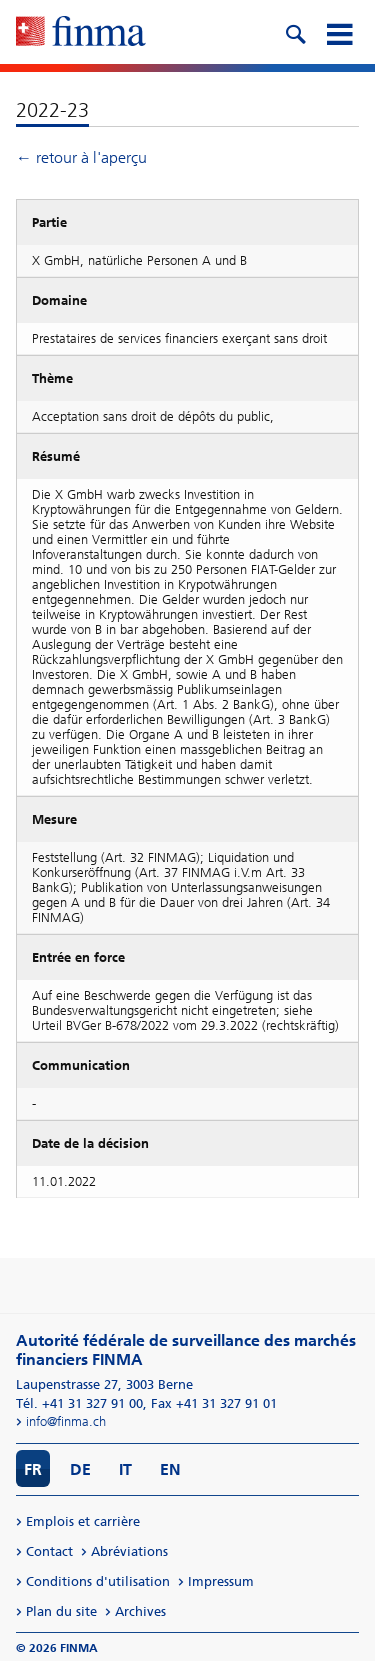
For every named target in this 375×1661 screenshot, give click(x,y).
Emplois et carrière (83, 1521)
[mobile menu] (339, 32)
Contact (49, 1551)
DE (80, 1469)
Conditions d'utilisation (98, 1581)
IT (125, 1469)
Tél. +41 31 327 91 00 (79, 1403)
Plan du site (61, 1611)
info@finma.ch (66, 1421)
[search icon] (295, 32)
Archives (140, 1611)
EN (170, 1469)
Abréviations (129, 1551)
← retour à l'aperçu (81, 157)
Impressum (221, 1581)
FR (33, 1469)
